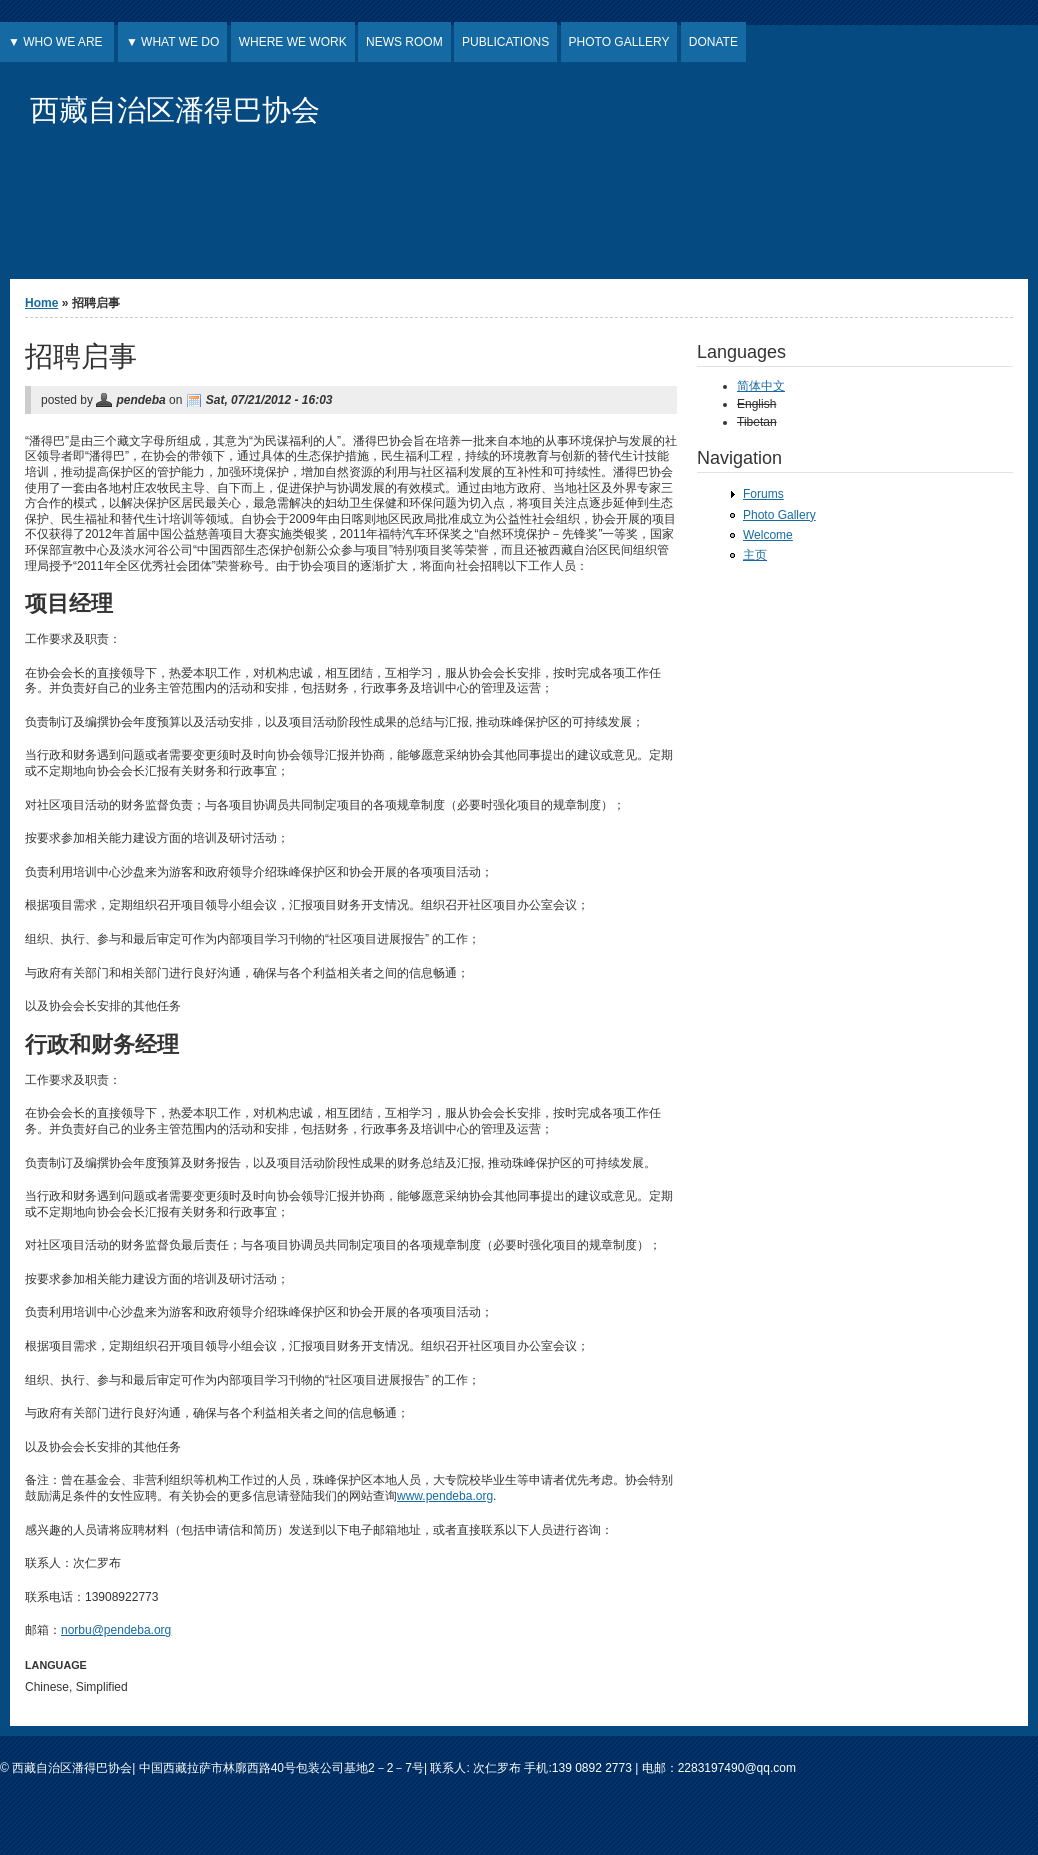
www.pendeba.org (445, 1496)
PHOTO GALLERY (619, 42)
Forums (763, 494)
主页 (755, 555)
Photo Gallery (779, 515)
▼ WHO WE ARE (57, 42)
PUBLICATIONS (505, 42)
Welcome (768, 535)
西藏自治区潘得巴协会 (175, 110)
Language (56, 1665)
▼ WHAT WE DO (172, 42)
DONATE (713, 42)
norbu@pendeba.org (116, 1630)
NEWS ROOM (404, 42)
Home (41, 303)
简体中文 (761, 386)
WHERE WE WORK (293, 42)
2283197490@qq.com (737, 1768)
